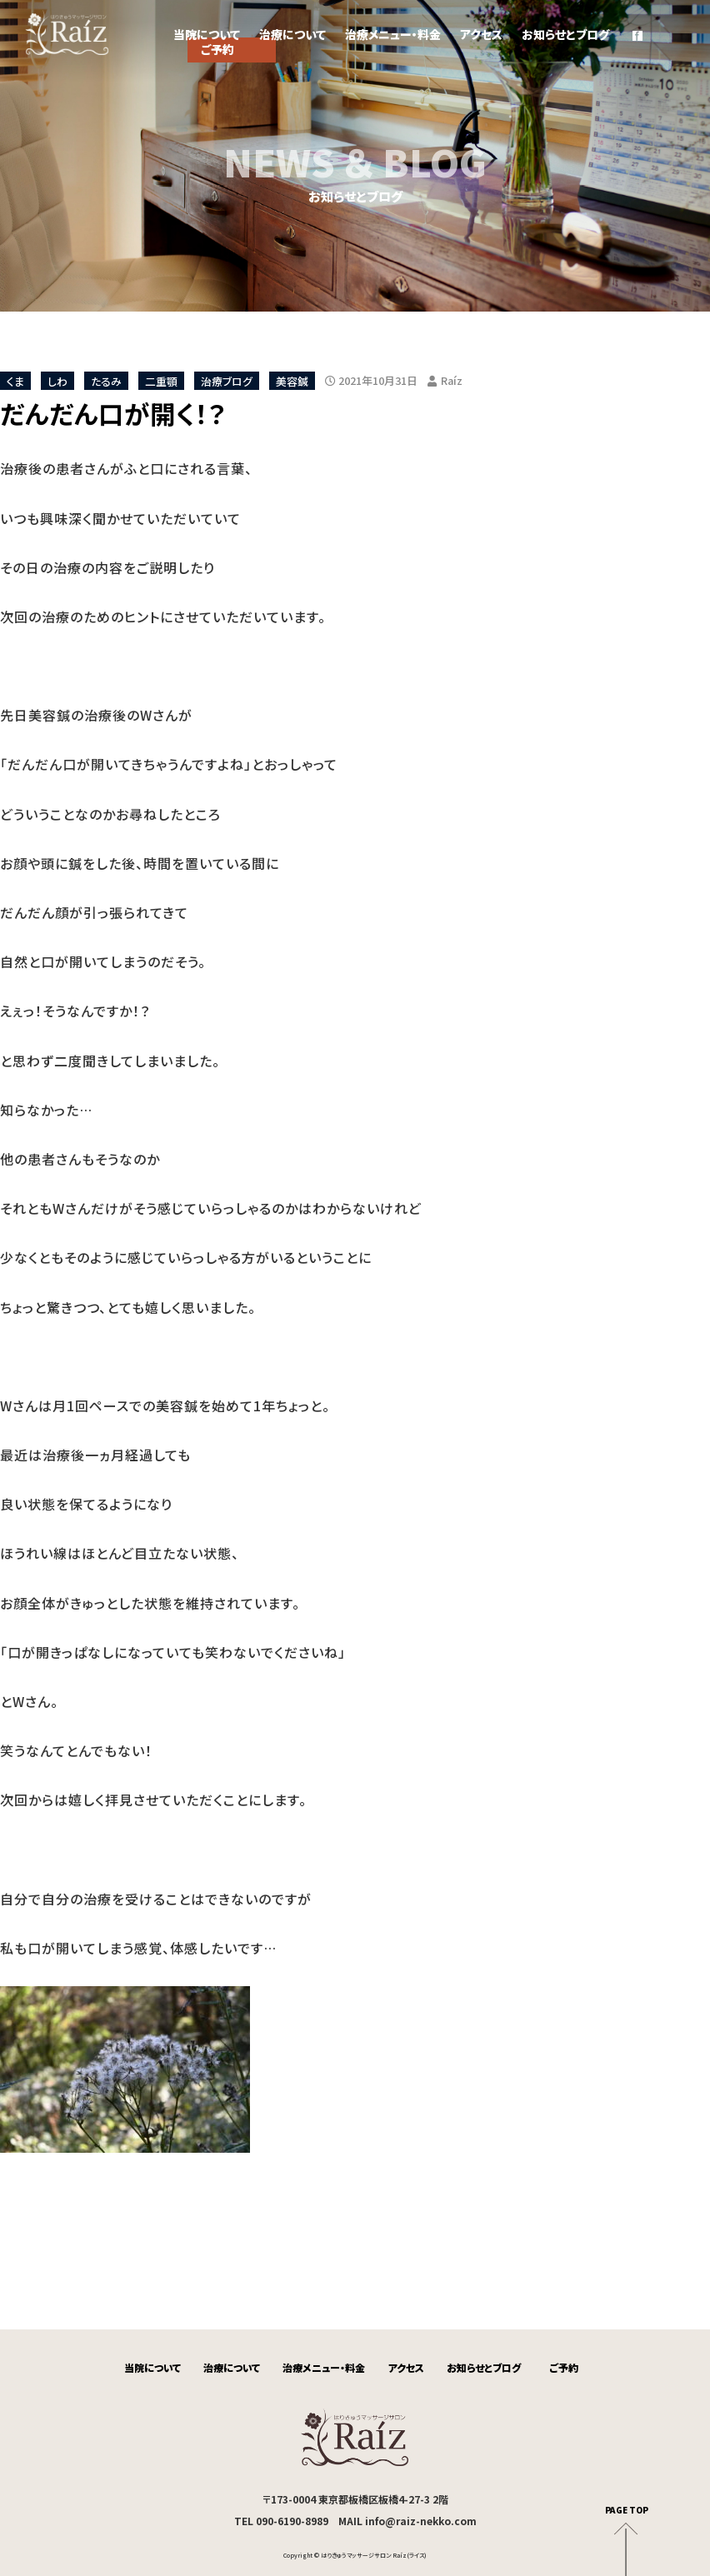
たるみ (106, 380)
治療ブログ (226, 380)
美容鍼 (292, 380)
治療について (292, 34)
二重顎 (161, 380)
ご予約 (564, 2367)
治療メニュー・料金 (393, 34)
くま (15, 380)
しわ (58, 380)
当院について (206, 34)
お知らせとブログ (565, 34)
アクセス (481, 34)
